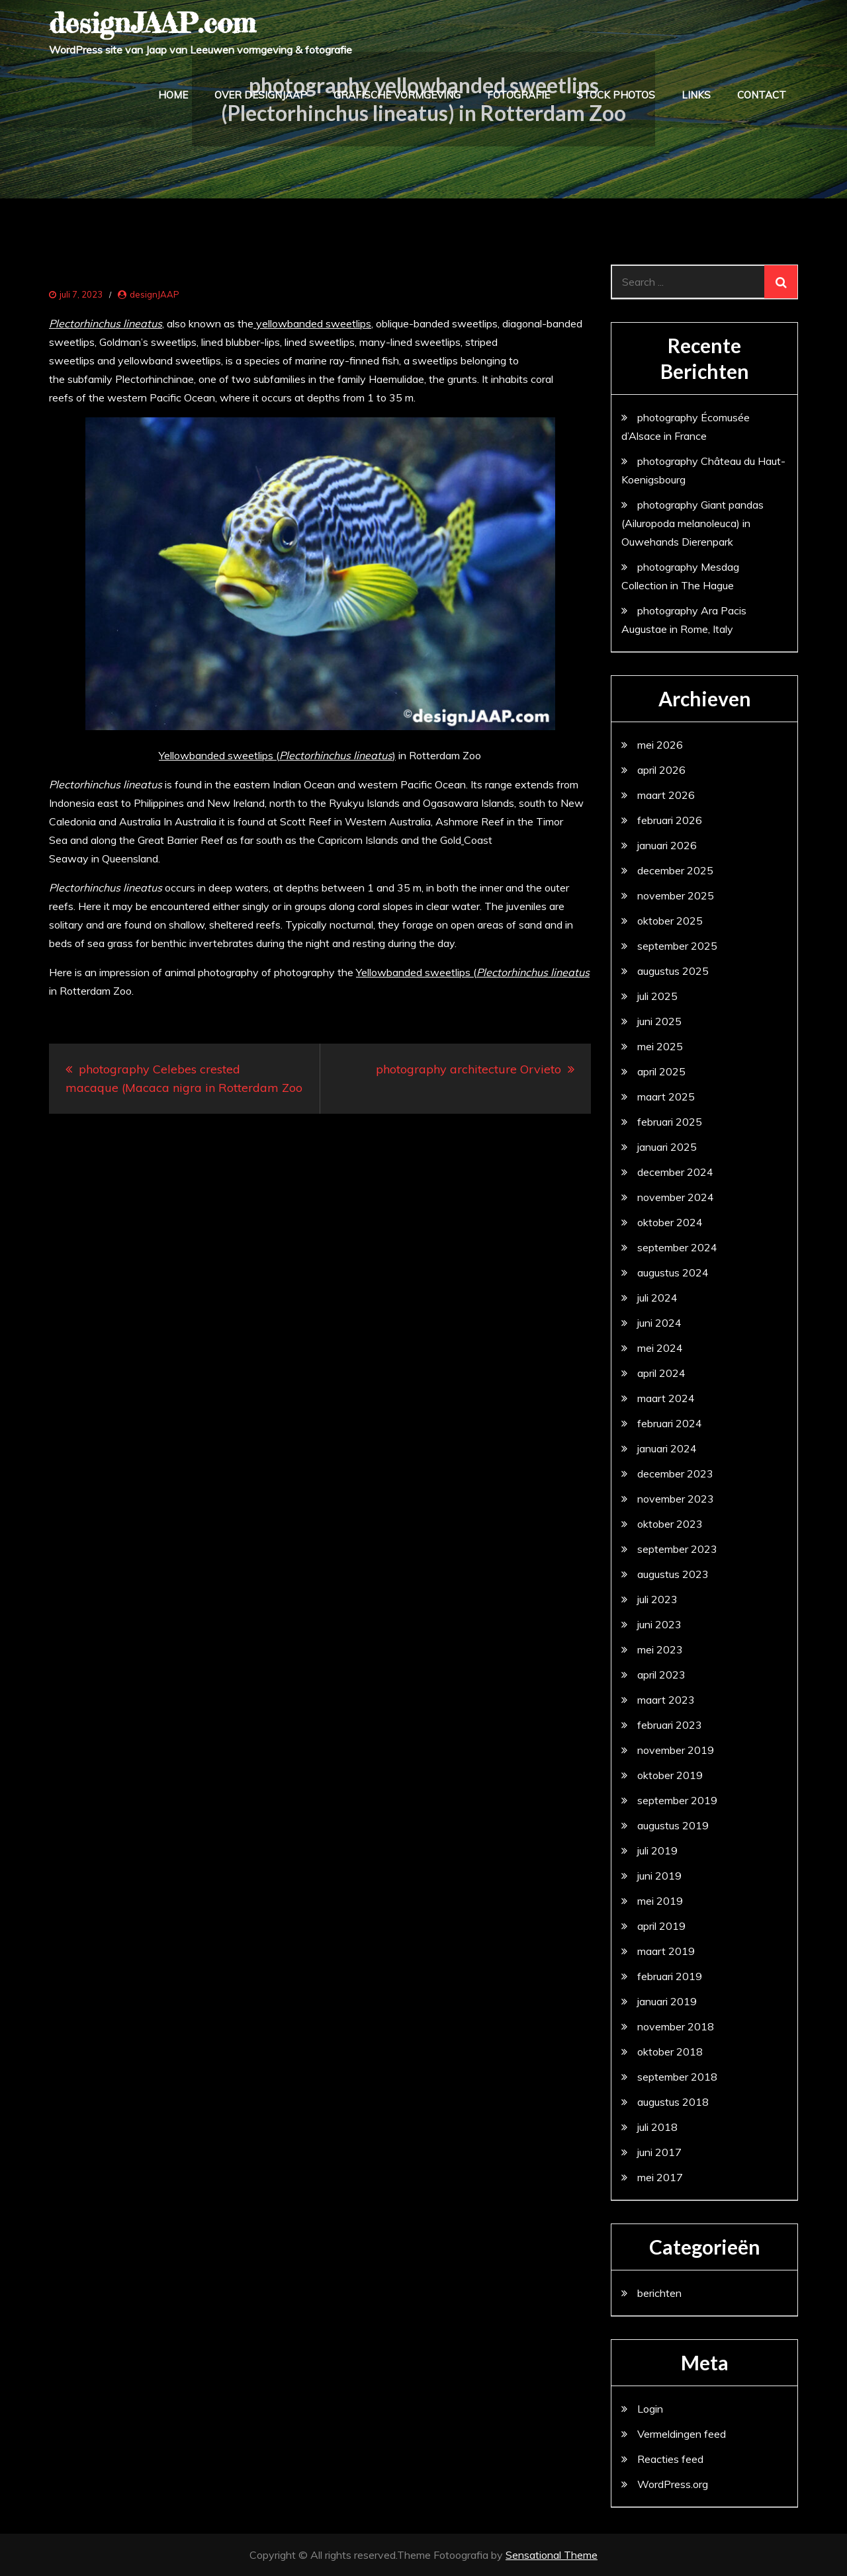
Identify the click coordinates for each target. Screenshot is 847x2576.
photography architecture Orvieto (468, 1069)
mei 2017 (660, 2177)
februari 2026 (669, 820)
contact (761, 95)
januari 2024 (667, 1448)
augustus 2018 (673, 2101)
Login (650, 2408)
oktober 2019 (670, 1775)
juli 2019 (657, 1850)
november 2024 (675, 1197)
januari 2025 (667, 1146)
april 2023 (661, 1674)
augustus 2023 (673, 1574)
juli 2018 (657, 2127)
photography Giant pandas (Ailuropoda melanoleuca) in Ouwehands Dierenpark (692, 523)
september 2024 (677, 1247)
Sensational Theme (552, 2554)
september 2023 (677, 1549)
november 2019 (675, 1750)
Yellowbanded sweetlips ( (473, 972)
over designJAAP (260, 95)
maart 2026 (666, 795)
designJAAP (154, 294)
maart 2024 (666, 1398)
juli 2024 (657, 1297)
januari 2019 (667, 2001)
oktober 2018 (670, 2051)
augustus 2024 (673, 1272)
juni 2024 (659, 1322)
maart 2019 (666, 1951)
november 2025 (675, 895)
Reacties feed (670, 2459)
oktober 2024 (670, 1222)
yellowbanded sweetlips (312, 323)
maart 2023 (666, 1699)
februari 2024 (669, 1423)
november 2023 (675, 1498)
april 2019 (661, 1925)
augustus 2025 (673, 970)
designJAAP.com (152, 23)
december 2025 (675, 870)
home (173, 95)
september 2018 (677, 2076)
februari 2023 (669, 1724)
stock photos (615, 95)
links (696, 95)
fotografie (518, 95)
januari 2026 (667, 845)
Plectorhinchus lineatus (105, 323)
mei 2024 (660, 1347)
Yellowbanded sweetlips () (277, 755)
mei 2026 (660, 744)
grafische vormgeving (397, 95)
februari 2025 (669, 1121)
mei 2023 (660, 1649)
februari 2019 (669, 1976)
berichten (659, 2293)
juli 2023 (657, 1599)
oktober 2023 (670, 1523)
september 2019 (677, 1800)
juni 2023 (659, 1624)
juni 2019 (659, 1875)
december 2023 (675, 1473)
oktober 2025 (670, 920)
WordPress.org (672, 2484)
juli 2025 (657, 996)
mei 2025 (660, 1046)
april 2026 (661, 769)
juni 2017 (659, 2152)
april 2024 (661, 1373)
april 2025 (661, 1071)
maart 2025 (666, 1096)
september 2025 (677, 945)
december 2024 (675, 1172)
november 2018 (675, 2026)
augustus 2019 (673, 1825)
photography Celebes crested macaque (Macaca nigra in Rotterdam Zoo (184, 1078)
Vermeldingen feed (681, 2433)
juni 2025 (659, 1021)
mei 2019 (660, 1900)
